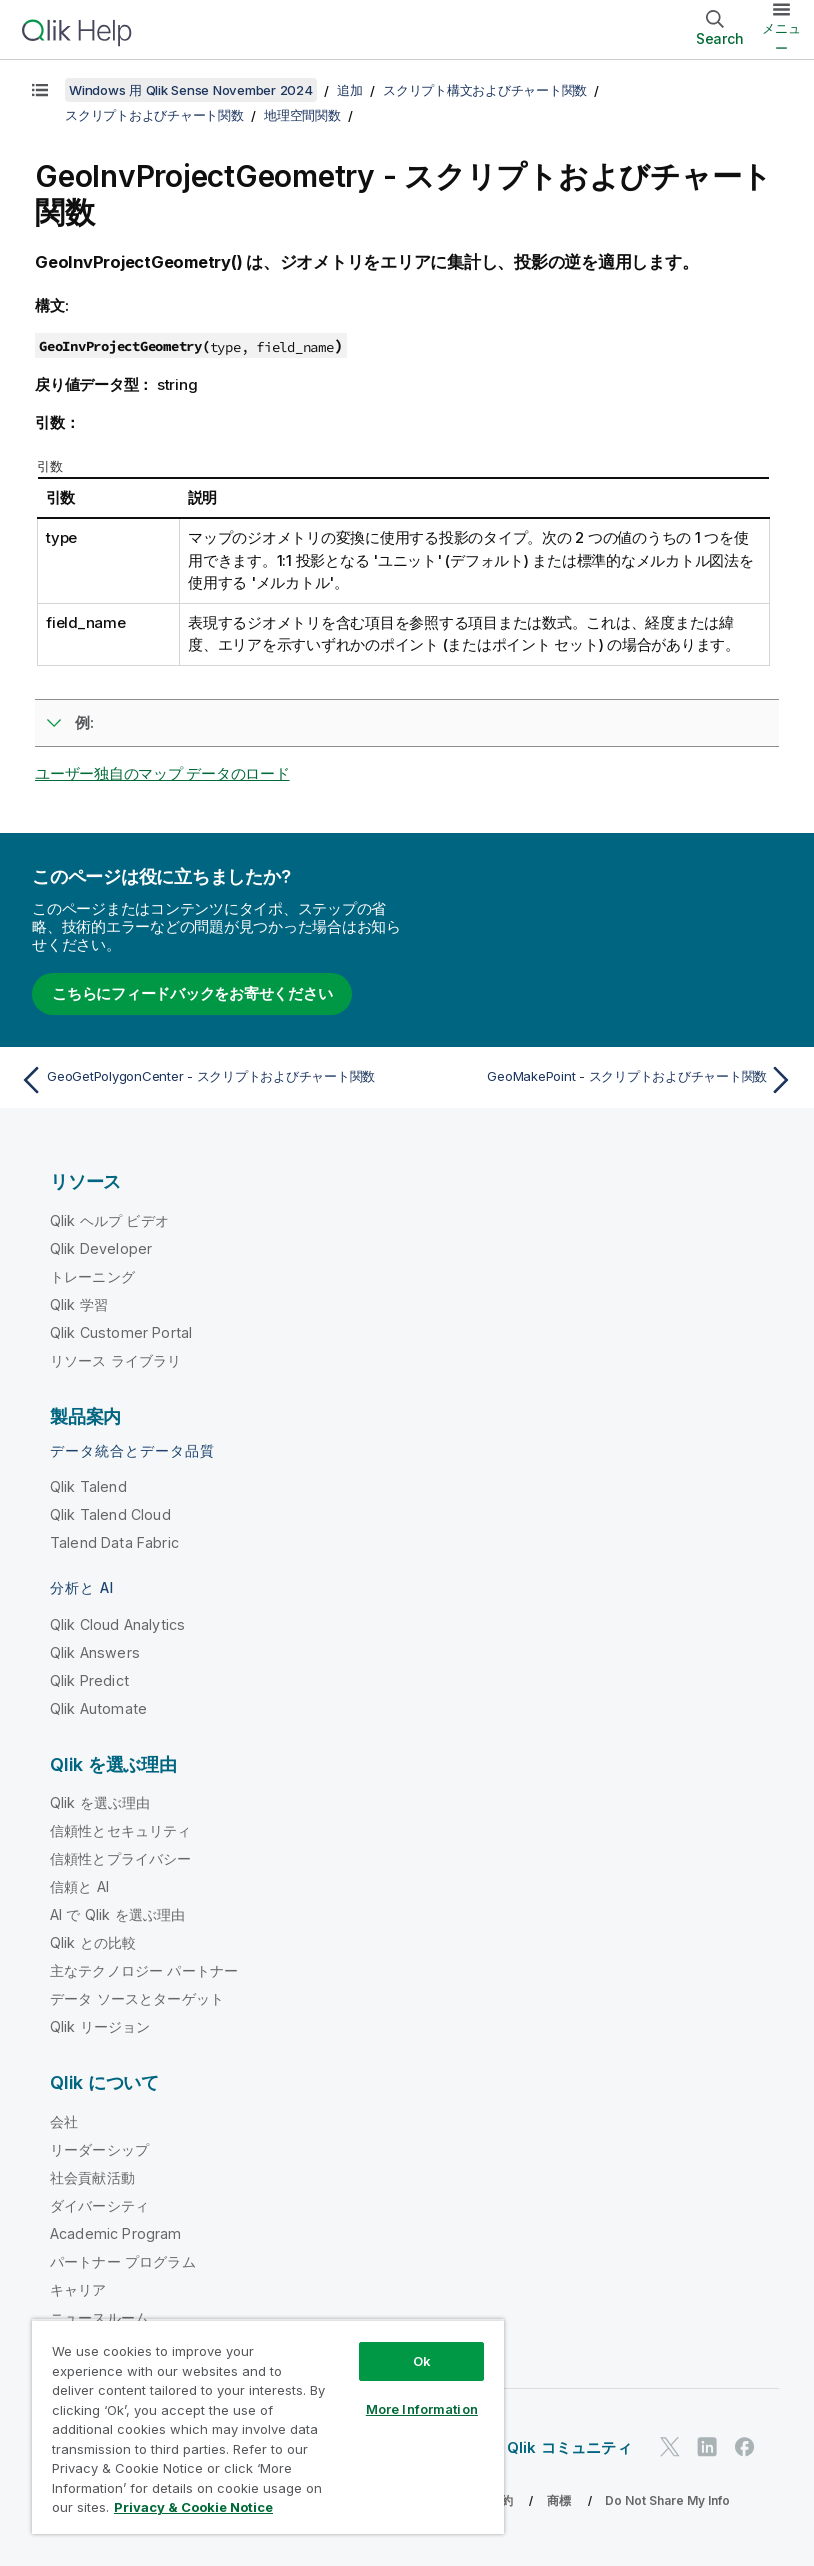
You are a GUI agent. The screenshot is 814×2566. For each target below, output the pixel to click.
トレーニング (92, 1276)
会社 (64, 2121)
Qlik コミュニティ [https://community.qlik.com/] (569, 2447)
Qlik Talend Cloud (110, 1514)
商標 (559, 2500)
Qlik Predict (89, 1680)
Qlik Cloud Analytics (117, 1624)
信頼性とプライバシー (121, 1858)
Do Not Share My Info (667, 2500)
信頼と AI (79, 1886)
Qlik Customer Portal (121, 1332)
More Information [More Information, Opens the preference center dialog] (422, 2409)
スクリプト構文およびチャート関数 (485, 90)
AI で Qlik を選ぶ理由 (117, 1914)
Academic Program (116, 2233)
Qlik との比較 (93, 1942)
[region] (268, 2426)
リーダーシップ (99, 2149)
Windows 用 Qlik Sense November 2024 (191, 90)
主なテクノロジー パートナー (144, 1970)
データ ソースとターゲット (137, 1998)
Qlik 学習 (79, 1304)
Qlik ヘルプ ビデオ (109, 1220)
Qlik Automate (98, 1708)
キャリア (78, 2289)
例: (84, 722)
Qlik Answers (95, 1652)
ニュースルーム (99, 2317)
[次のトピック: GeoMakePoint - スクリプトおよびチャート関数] (607, 1080)
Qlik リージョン (100, 2026)
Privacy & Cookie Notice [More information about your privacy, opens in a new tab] (193, 2507)
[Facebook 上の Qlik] (745, 2447)
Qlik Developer (101, 1248)
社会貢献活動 (92, 2177)
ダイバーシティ (99, 2205)
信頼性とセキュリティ (121, 1830)
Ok (422, 2361)
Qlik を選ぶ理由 (100, 1802)
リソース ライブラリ (116, 1360)
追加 (350, 90)
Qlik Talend (88, 1486)
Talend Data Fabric (114, 1542)
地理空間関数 (302, 115)
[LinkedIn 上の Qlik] (707, 2447)
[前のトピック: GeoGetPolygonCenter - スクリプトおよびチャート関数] (207, 1080)
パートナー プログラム (123, 2261)
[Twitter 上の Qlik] (670, 2447)
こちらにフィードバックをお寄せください (192, 993)
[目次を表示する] (40, 90)
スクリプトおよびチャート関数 (154, 115)
